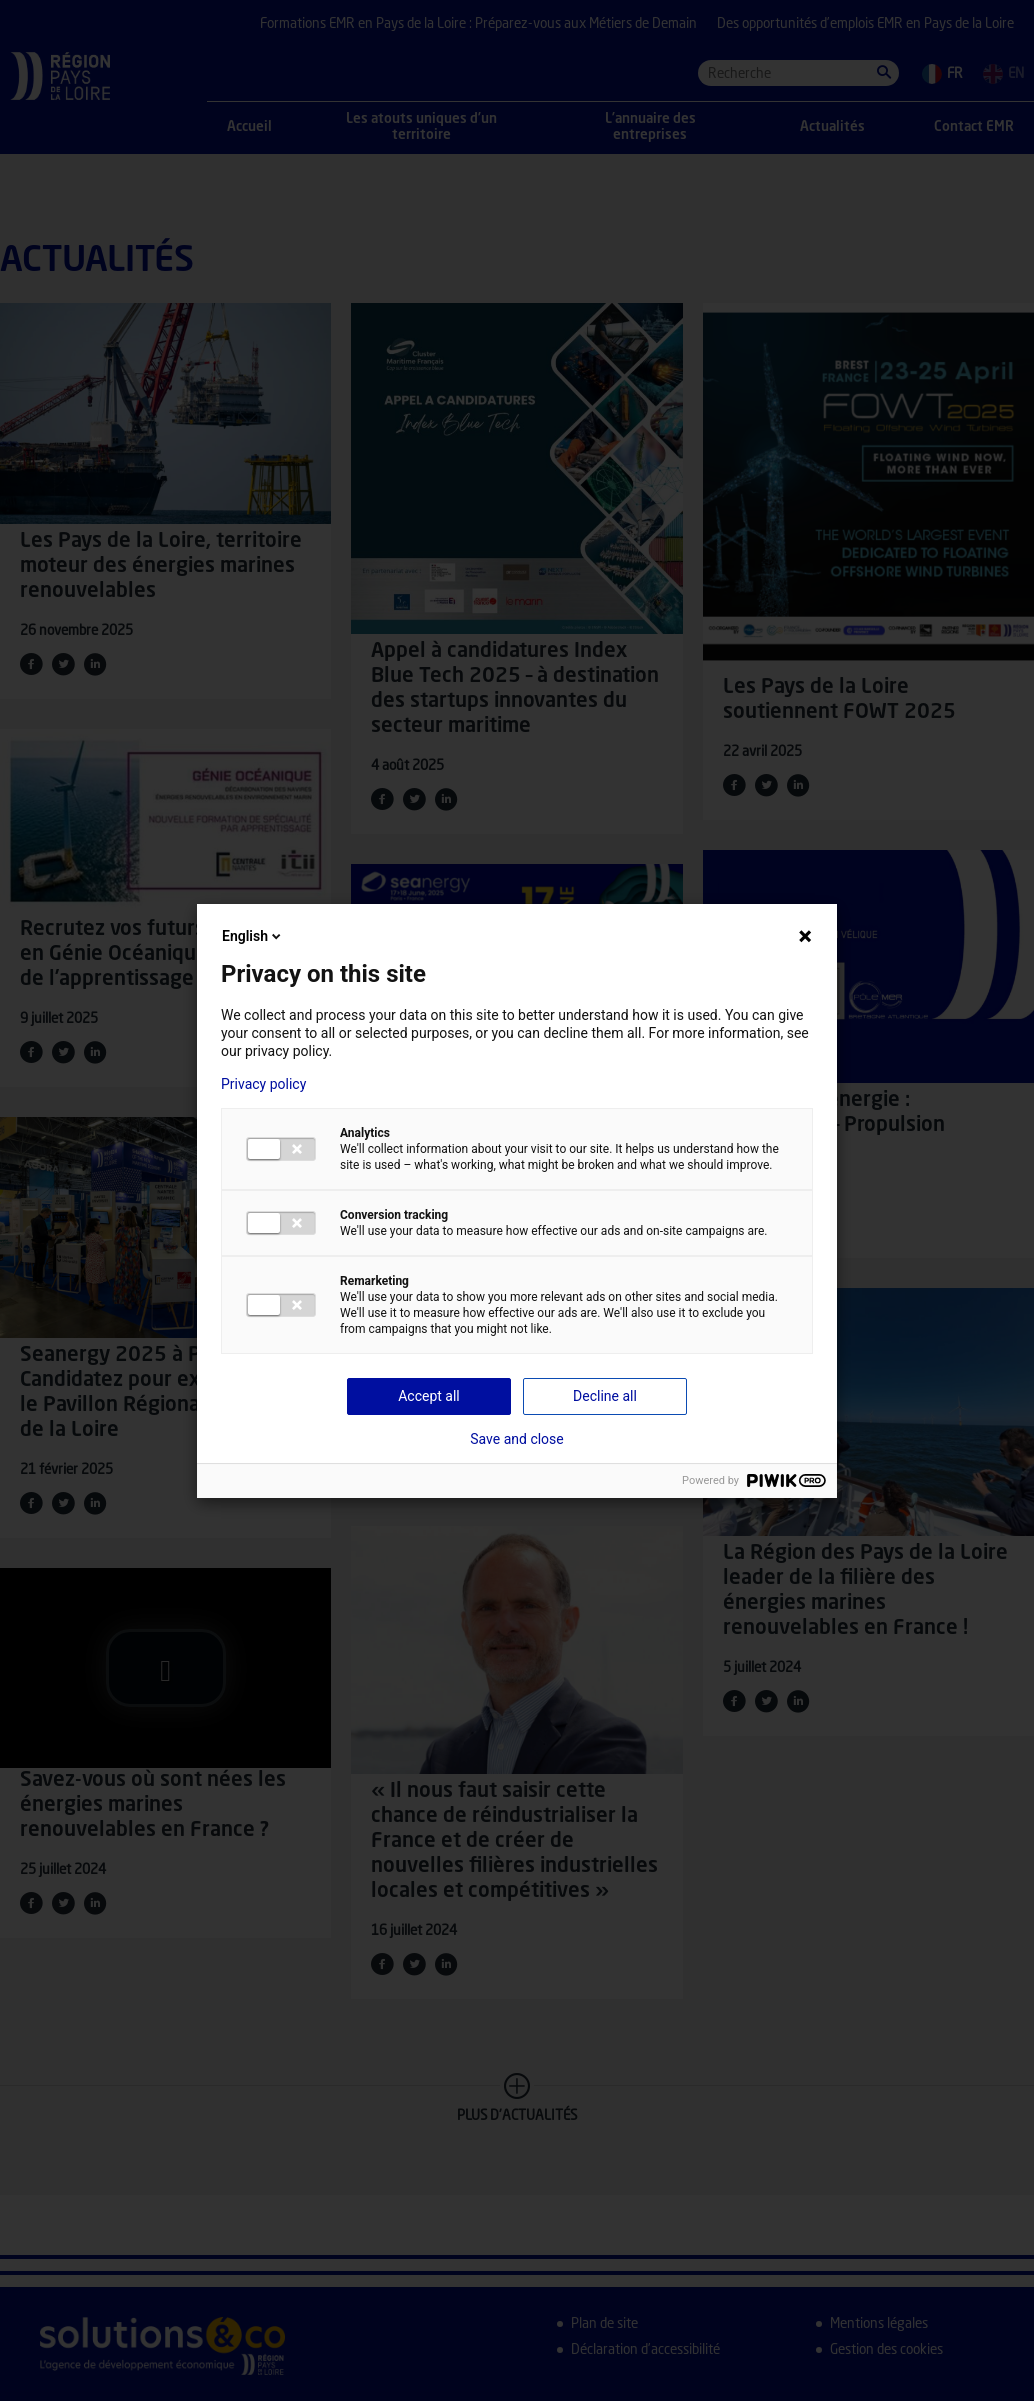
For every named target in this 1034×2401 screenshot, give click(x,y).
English (253, 936)
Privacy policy (263, 1084)
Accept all (429, 1396)
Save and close (517, 1439)
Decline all (605, 1396)
